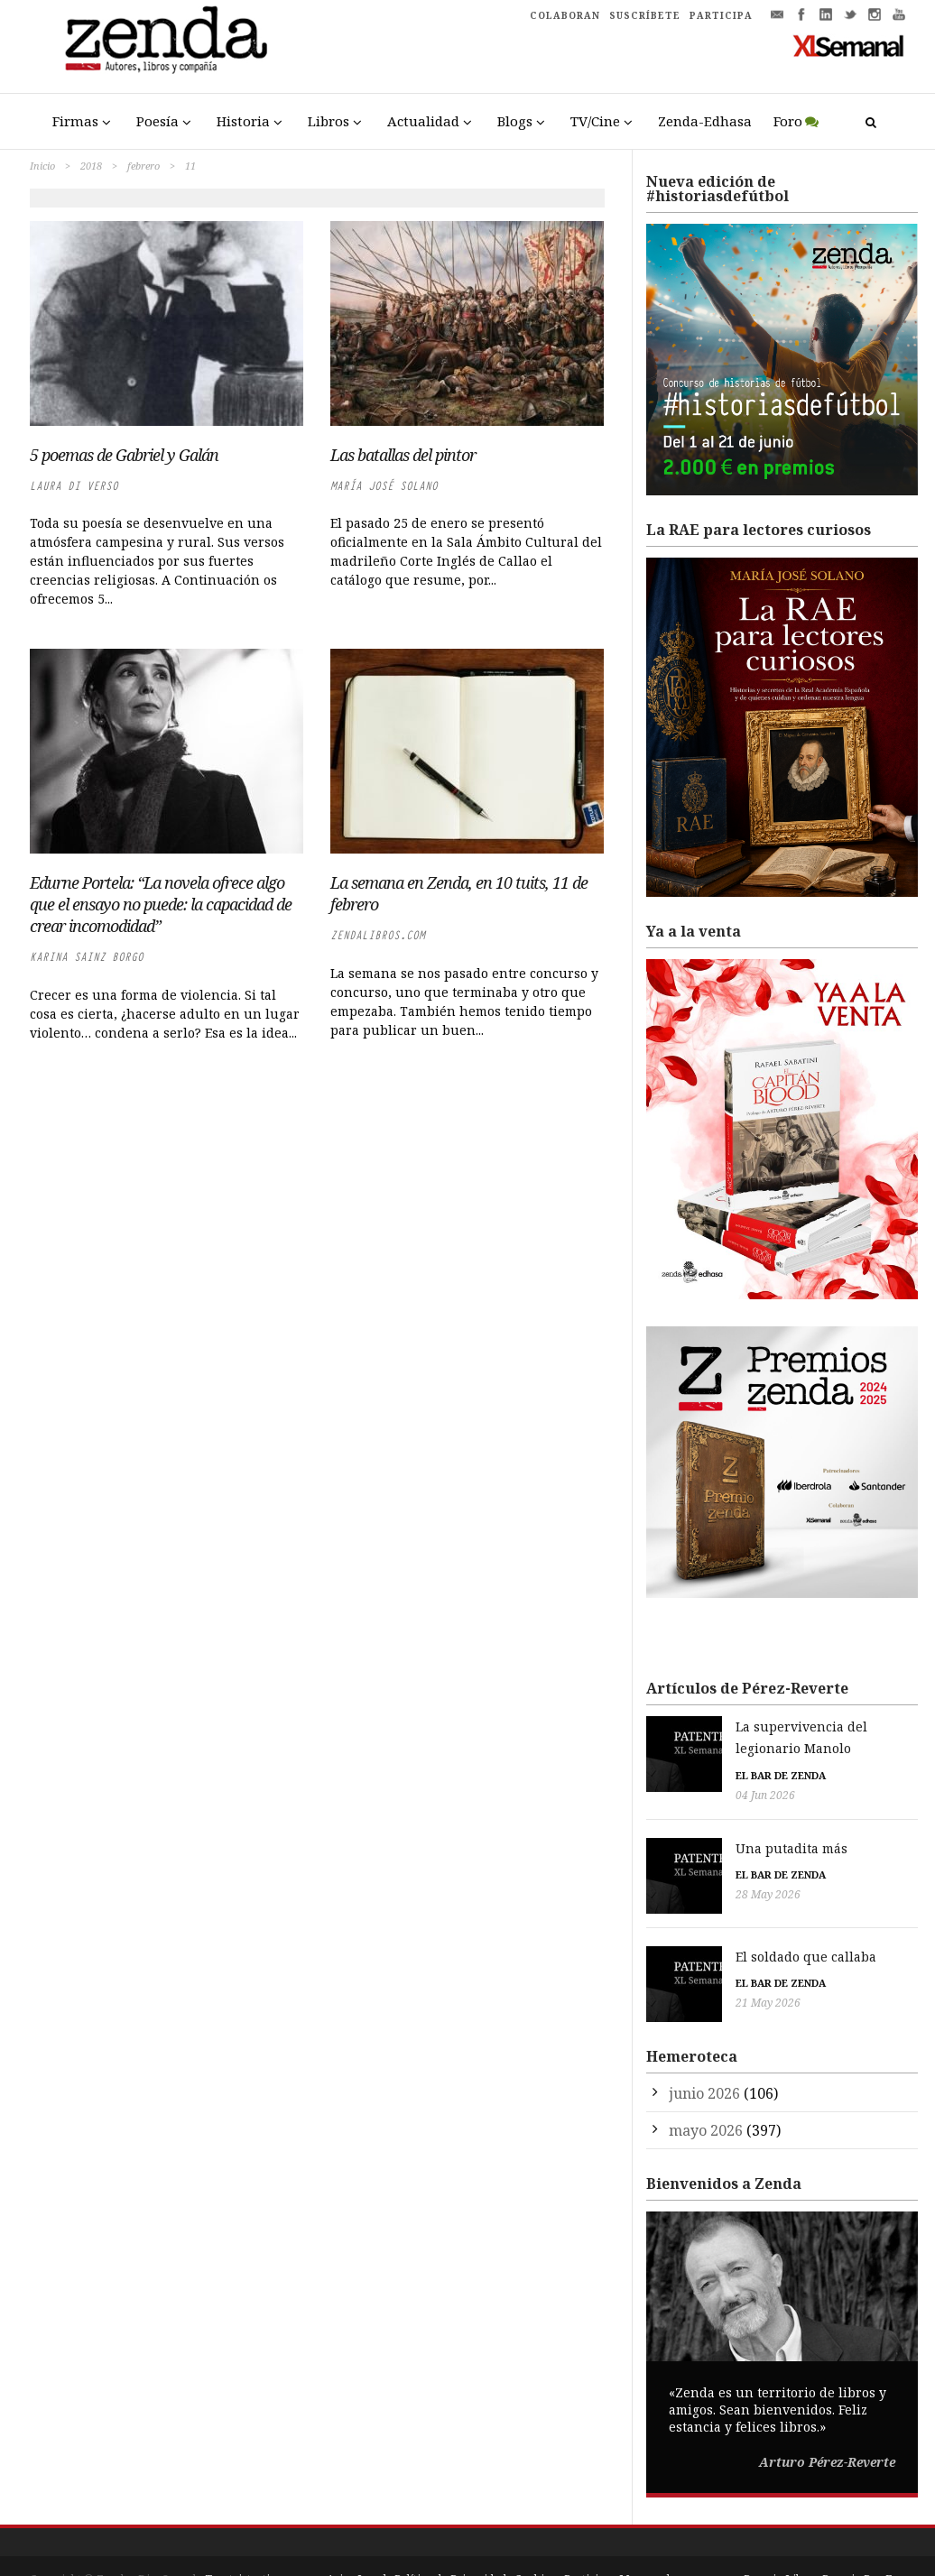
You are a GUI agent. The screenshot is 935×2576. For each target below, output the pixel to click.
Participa (587, 2540)
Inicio (42, 165)
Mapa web (646, 2540)
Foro (787, 121)
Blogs (514, 121)
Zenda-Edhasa (705, 121)
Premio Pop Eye (863, 2540)
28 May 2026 (678, 1873)
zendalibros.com (377, 935)
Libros (328, 121)
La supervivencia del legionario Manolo (771, 1726)
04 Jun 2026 (676, 1773)
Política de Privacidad (450, 2540)
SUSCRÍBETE (644, 15)
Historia (243, 121)
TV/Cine (595, 121)
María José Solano (384, 486)
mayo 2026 (706, 2091)
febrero (143, 165)
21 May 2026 (678, 1972)
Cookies (535, 2540)
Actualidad (423, 121)
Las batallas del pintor (403, 455)
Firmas (75, 121)
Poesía (157, 121)
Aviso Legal (356, 2540)
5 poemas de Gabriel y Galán (124, 455)
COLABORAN (565, 15)
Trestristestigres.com (262, 2540)
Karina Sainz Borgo (86, 957)
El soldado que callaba (716, 1925)
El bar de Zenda (691, 1753)
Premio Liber (779, 2540)
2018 (91, 165)
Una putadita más (702, 1826)
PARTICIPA (721, 15)
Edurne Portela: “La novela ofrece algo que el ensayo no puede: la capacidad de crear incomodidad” (161, 904)
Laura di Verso (74, 486)
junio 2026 (704, 2054)
